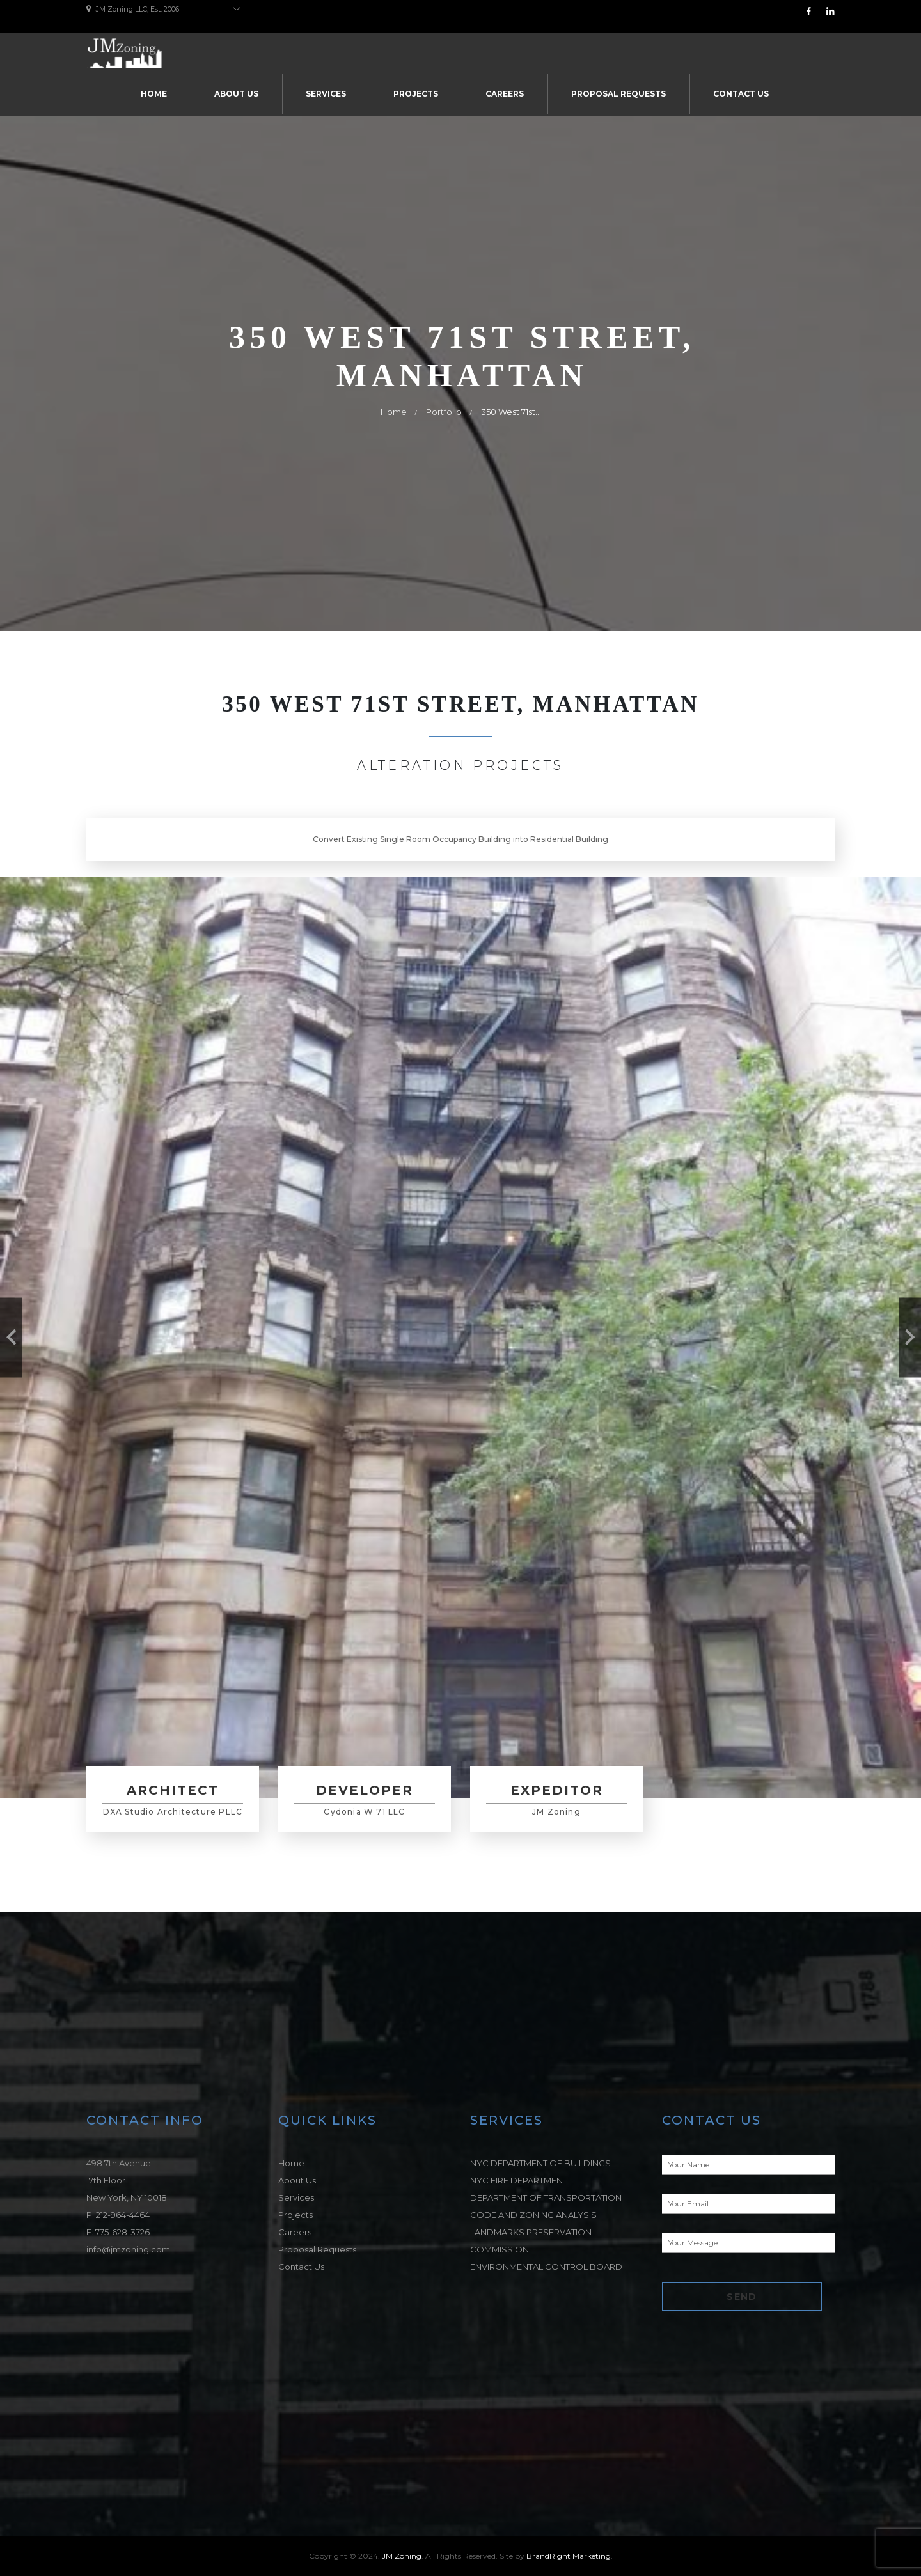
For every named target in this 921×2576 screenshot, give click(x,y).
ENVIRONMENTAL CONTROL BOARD (546, 2266)
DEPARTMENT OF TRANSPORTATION (546, 2197)
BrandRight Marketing (568, 2556)
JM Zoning (401, 2556)
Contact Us (741, 93)
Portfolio (444, 412)
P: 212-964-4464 (118, 2215)
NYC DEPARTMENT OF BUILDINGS (540, 2163)
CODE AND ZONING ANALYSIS (533, 2215)
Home (154, 93)
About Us (236, 93)
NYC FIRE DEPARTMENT (518, 2180)
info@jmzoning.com (128, 2249)
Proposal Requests (618, 93)
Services (326, 93)
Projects (415, 93)
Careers (504, 93)
